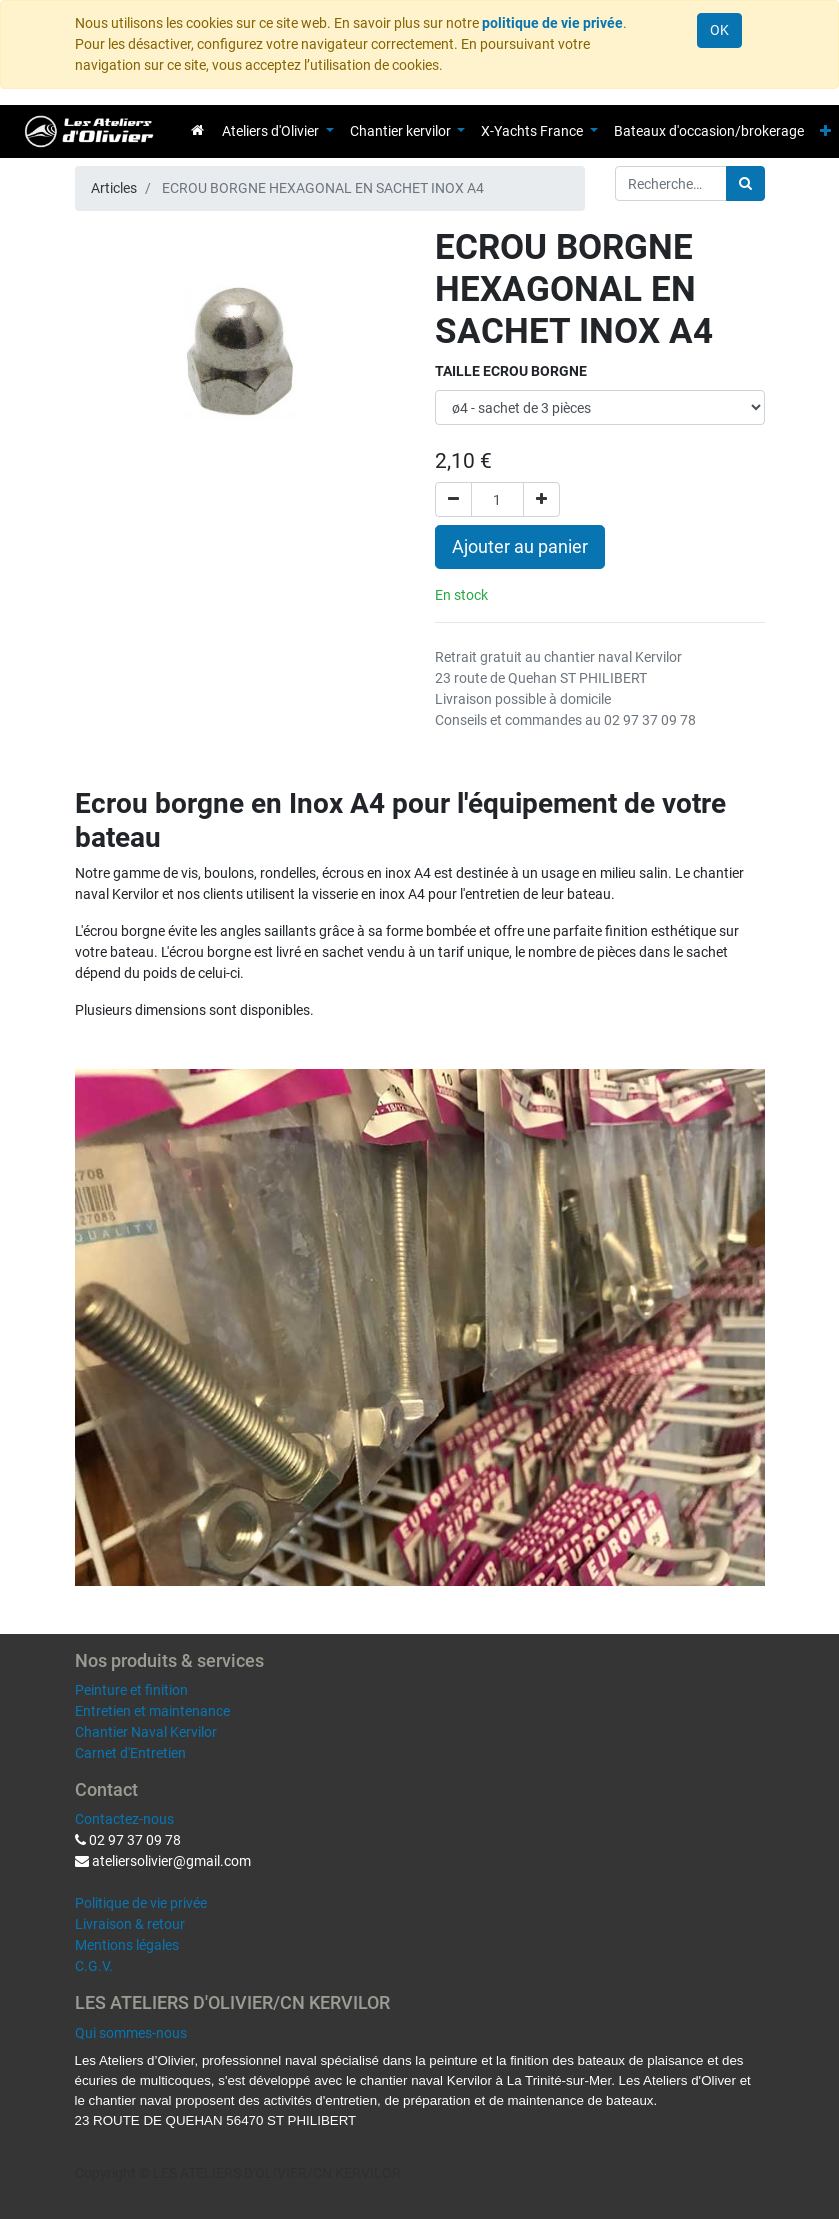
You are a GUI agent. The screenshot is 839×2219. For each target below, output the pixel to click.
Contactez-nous (124, 1819)
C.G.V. (94, 1966)
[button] (825, 131)
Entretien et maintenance (152, 1711)
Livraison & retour (130, 1924)
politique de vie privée (552, 23)
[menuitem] (197, 130)
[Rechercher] (745, 183)
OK (719, 30)
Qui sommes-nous (131, 2033)
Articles (114, 188)
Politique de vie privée (141, 1903)
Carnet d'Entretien (130, 1753)
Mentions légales (127, 1945)
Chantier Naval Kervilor (146, 1732)
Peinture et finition (131, 1690)
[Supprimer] (453, 499)
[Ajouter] (541, 499)
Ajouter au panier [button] (520, 547)
